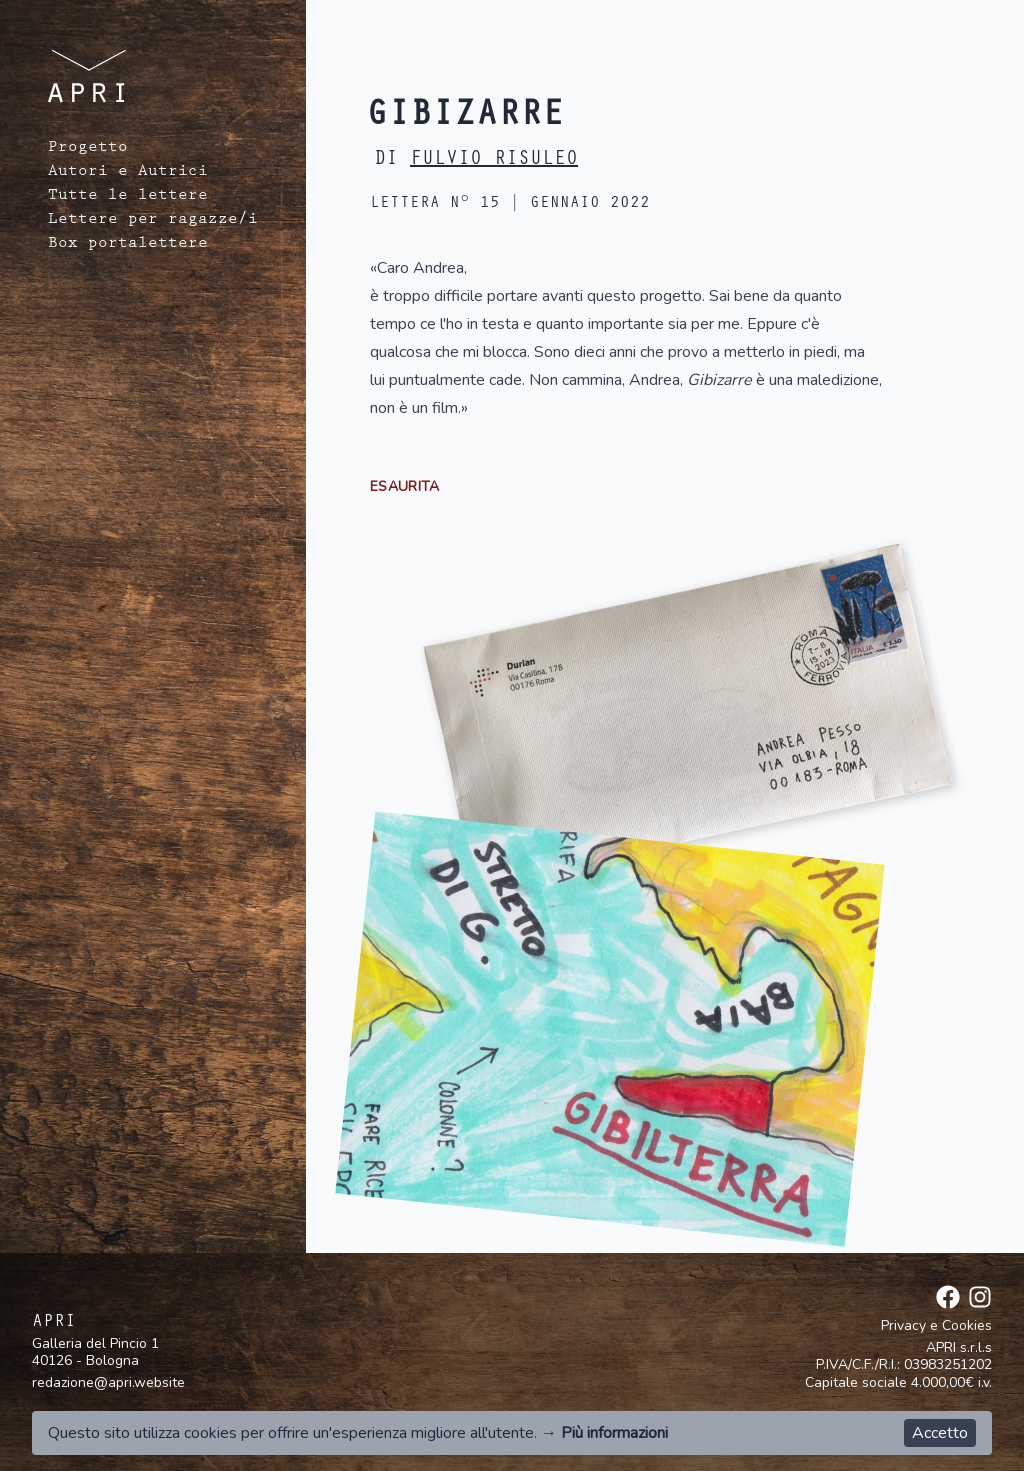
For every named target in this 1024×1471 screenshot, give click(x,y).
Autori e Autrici (128, 173)
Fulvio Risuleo (494, 161)
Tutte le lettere (128, 197)
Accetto (940, 1433)
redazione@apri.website (108, 1382)
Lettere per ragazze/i (153, 221)
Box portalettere (128, 245)
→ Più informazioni (604, 1433)
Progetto (88, 149)
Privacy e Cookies (936, 1326)
